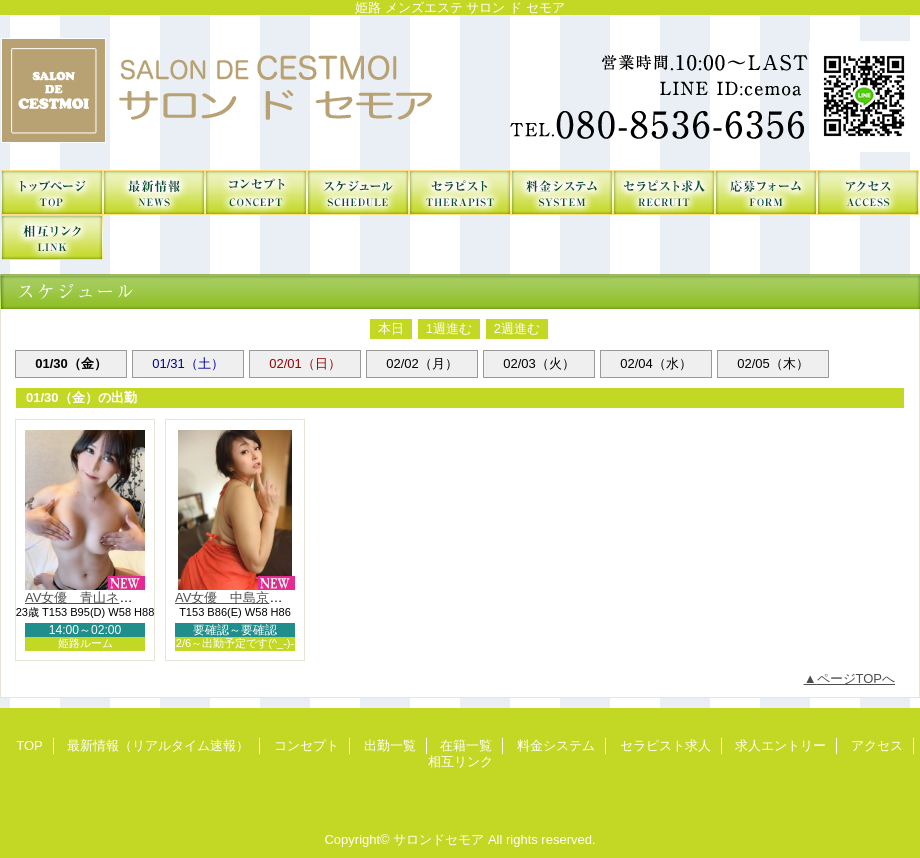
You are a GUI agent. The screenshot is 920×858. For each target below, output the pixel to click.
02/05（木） (773, 363)
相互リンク (52, 237)
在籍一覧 (460, 192)
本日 (391, 328)
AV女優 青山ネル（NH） (101, 597)
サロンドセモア (460, 92)
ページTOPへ (856, 678)
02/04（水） (656, 363)
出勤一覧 (358, 192)
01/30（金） (71, 363)
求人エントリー (766, 192)
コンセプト (256, 192)
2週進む (517, 328)
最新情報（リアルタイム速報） (154, 192)
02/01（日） (305, 363)
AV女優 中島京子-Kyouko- (254, 597)
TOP (52, 192)
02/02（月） (422, 363)
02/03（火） (539, 363)
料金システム (562, 192)
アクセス (868, 192)
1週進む (449, 328)
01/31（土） (188, 363)
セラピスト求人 (664, 192)
